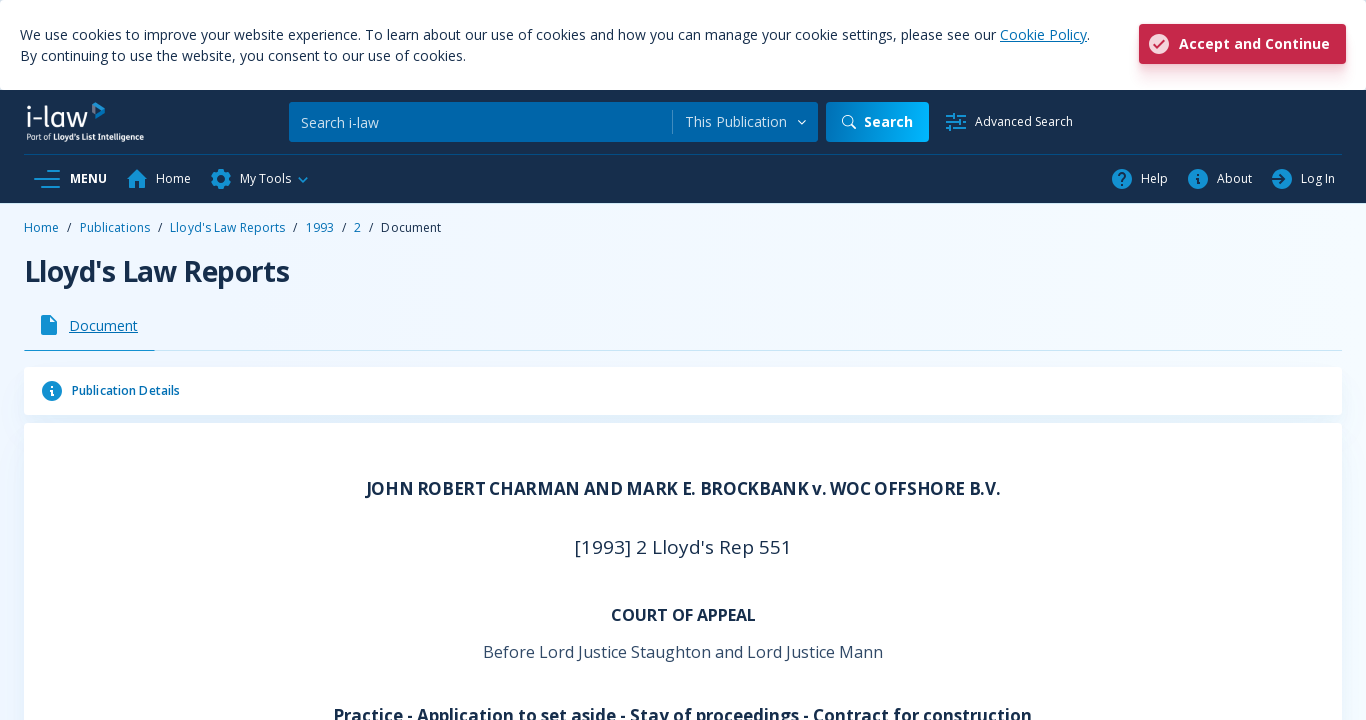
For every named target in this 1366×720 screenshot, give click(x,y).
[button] (260, 179)
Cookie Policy (1043, 34)
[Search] (480, 122)
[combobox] (745, 122)
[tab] (89, 325)
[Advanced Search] (1008, 122)
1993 (320, 227)
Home (41, 227)
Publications (115, 227)
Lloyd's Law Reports (227, 227)
